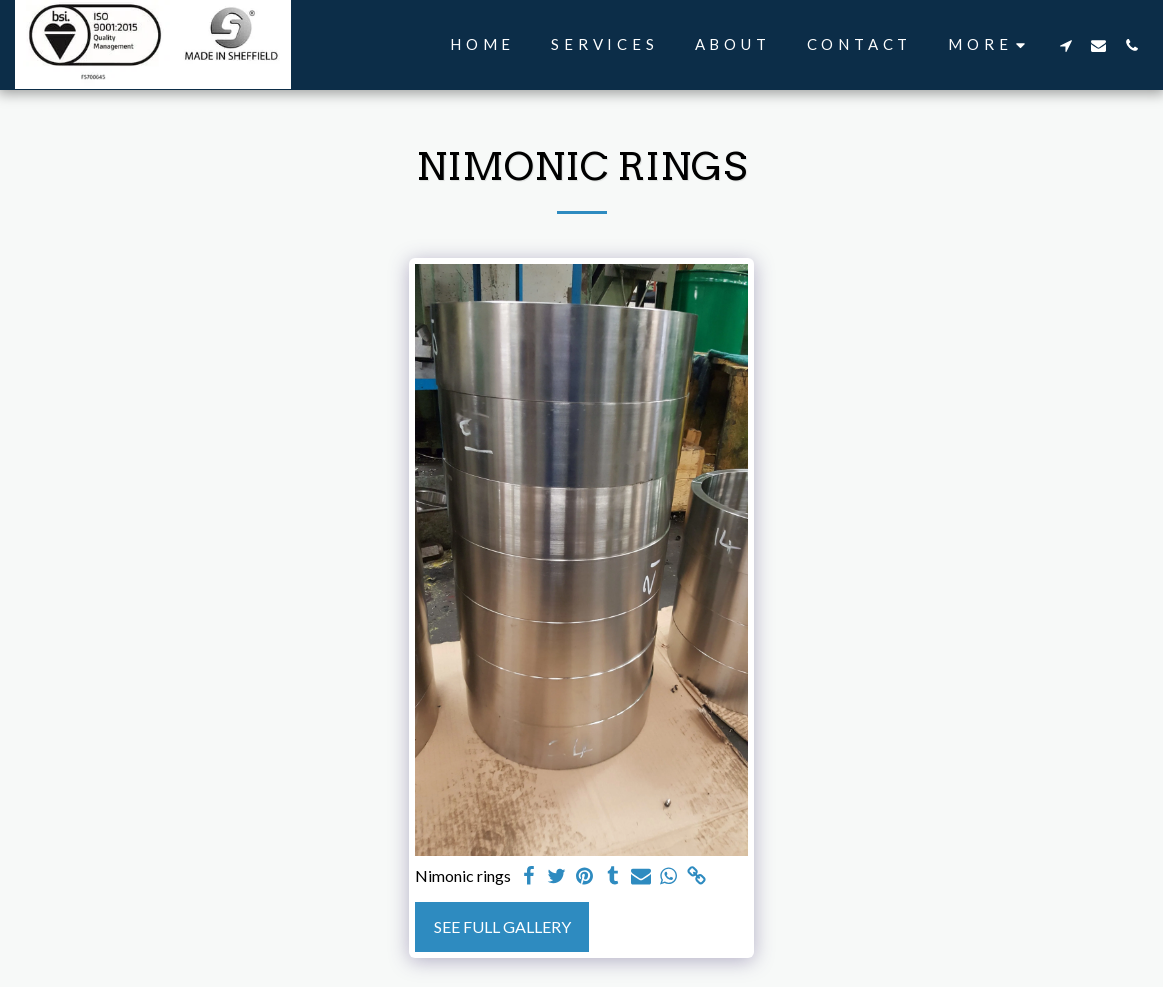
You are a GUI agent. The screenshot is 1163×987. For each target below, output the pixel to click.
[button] (1065, 45)
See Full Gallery (502, 926)
